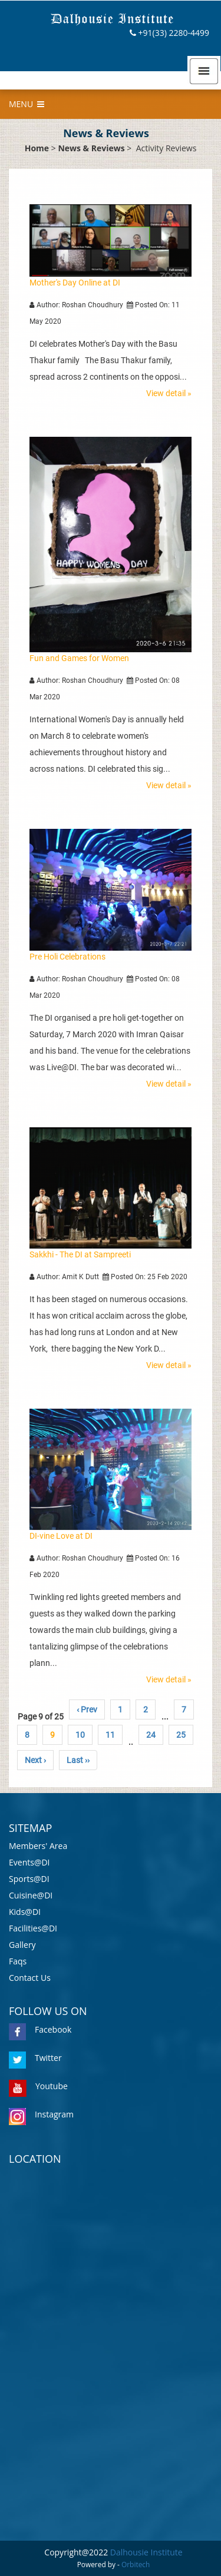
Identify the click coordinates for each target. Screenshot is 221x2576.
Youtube (38, 2086)
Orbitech (135, 2564)
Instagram (41, 2114)
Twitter (35, 2057)
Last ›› (78, 1760)
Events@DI (29, 1862)
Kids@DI (25, 1911)
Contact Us (30, 1977)
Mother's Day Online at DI (74, 282)
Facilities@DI (33, 1928)
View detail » (169, 393)
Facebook (40, 2029)
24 (151, 1735)
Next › (35, 1760)
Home (37, 148)
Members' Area (38, 1845)
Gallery (22, 1944)
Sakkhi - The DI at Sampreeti (80, 1254)
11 (110, 1735)
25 (181, 1735)
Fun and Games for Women (79, 658)
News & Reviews (91, 148)
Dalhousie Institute (146, 2552)
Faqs (18, 1961)
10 (80, 1735)
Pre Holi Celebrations (67, 956)
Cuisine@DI (30, 1895)
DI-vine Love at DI (61, 1536)
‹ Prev (87, 1709)
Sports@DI (29, 1878)
